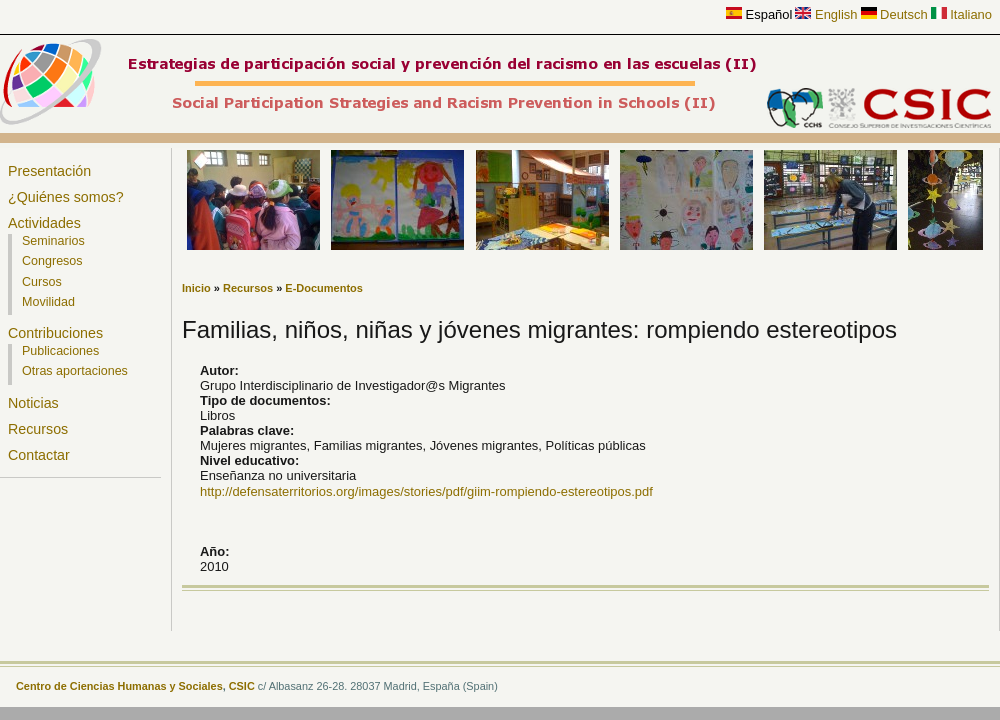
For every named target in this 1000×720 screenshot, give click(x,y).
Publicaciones (60, 351)
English (826, 14)
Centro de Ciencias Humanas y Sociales (119, 686)
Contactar (39, 455)
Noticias (33, 403)
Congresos (52, 261)
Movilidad (48, 302)
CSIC (242, 686)
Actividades (44, 223)
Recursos (38, 429)
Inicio (196, 288)
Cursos (42, 282)
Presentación (49, 171)
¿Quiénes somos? (66, 197)
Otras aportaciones (75, 371)
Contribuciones (55, 333)
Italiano (961, 14)
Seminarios (53, 241)
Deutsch (894, 14)
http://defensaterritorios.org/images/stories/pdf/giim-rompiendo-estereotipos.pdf (426, 491)
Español (759, 14)
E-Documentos (324, 288)
